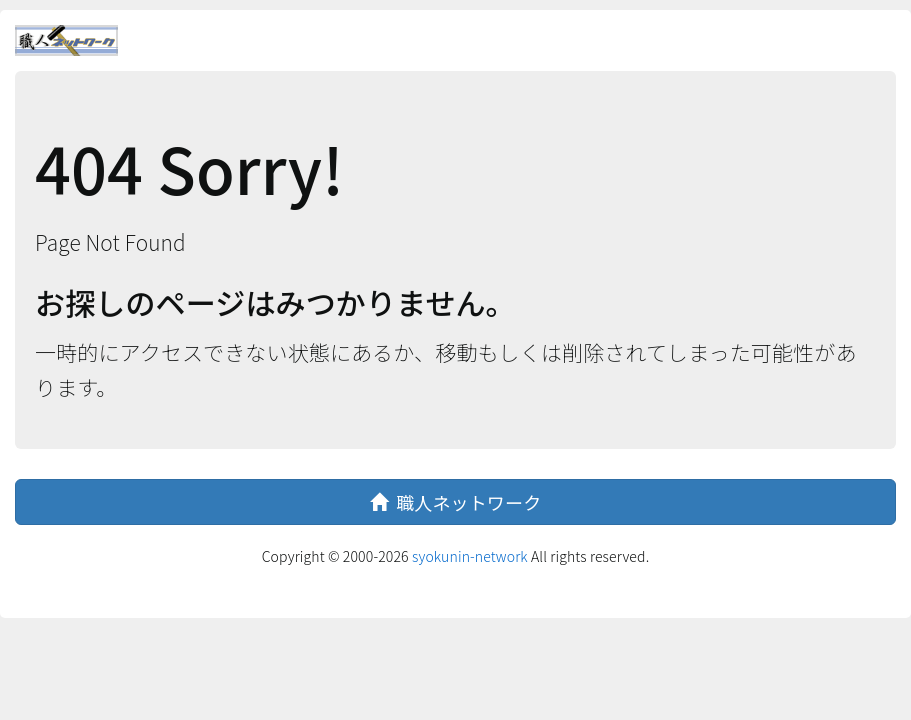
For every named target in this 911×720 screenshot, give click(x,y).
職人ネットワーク (456, 502)
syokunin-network (470, 556)
